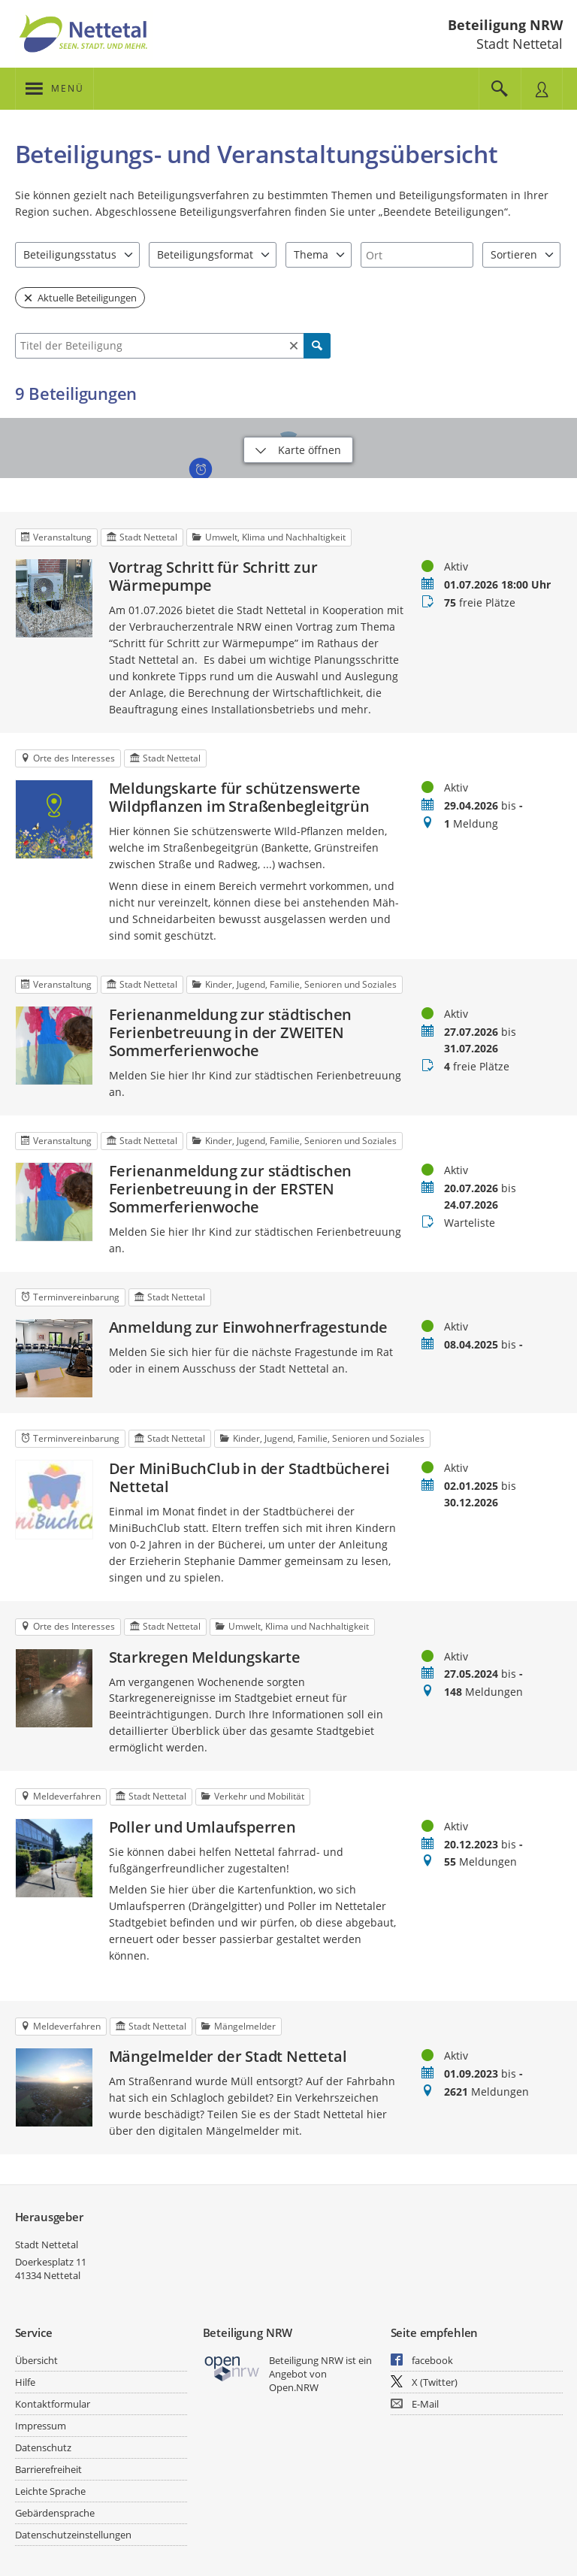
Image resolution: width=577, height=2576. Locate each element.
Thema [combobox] (311, 254)
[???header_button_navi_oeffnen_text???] (54, 89)
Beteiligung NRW (505, 25)
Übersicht (36, 2360)
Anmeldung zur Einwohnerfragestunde (248, 1327)
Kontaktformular (52, 2404)
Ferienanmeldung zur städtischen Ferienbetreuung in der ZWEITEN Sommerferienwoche (230, 1033)
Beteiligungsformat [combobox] (205, 254)
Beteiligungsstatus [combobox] (69, 254)
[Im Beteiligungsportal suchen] (500, 89)
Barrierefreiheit (48, 2469)
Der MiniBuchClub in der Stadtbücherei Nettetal (250, 1478)
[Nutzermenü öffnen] (542, 89)
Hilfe (25, 2382)
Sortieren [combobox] (514, 254)
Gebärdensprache (55, 2513)
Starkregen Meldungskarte (205, 1657)
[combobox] (417, 255)
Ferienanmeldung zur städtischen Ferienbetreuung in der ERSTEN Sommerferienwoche (230, 1189)
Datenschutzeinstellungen (73, 2534)
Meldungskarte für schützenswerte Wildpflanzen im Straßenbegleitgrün (239, 797)
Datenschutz (43, 2447)
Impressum (40, 2425)
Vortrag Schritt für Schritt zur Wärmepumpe (213, 576)
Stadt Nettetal (46, 2244)
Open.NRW (294, 2387)
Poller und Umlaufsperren (202, 1827)
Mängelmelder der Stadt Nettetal (228, 2057)
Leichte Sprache (50, 2491)
